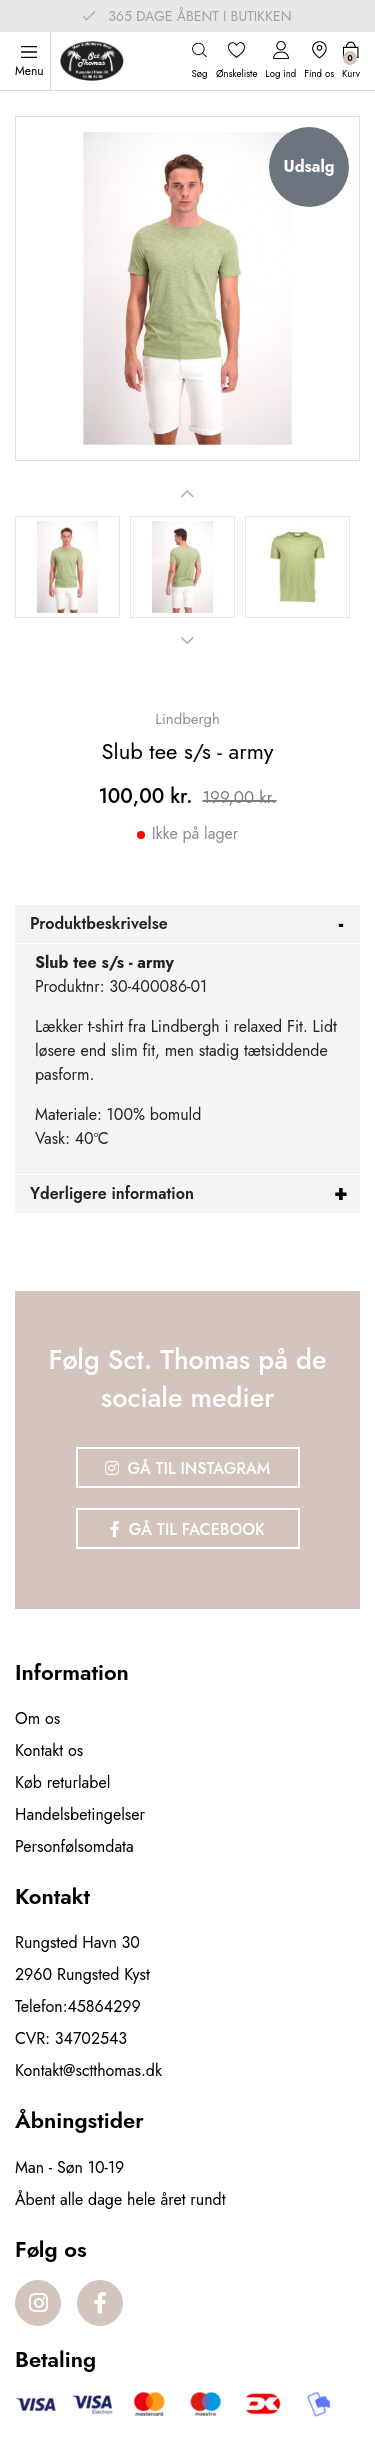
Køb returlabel (62, 1782)
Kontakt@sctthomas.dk (88, 2070)
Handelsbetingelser (80, 1814)
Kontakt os (49, 1750)
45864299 (104, 2006)
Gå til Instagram (188, 1468)
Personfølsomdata (74, 1846)
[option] (67, 567)
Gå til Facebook (187, 1529)
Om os (37, 1718)
